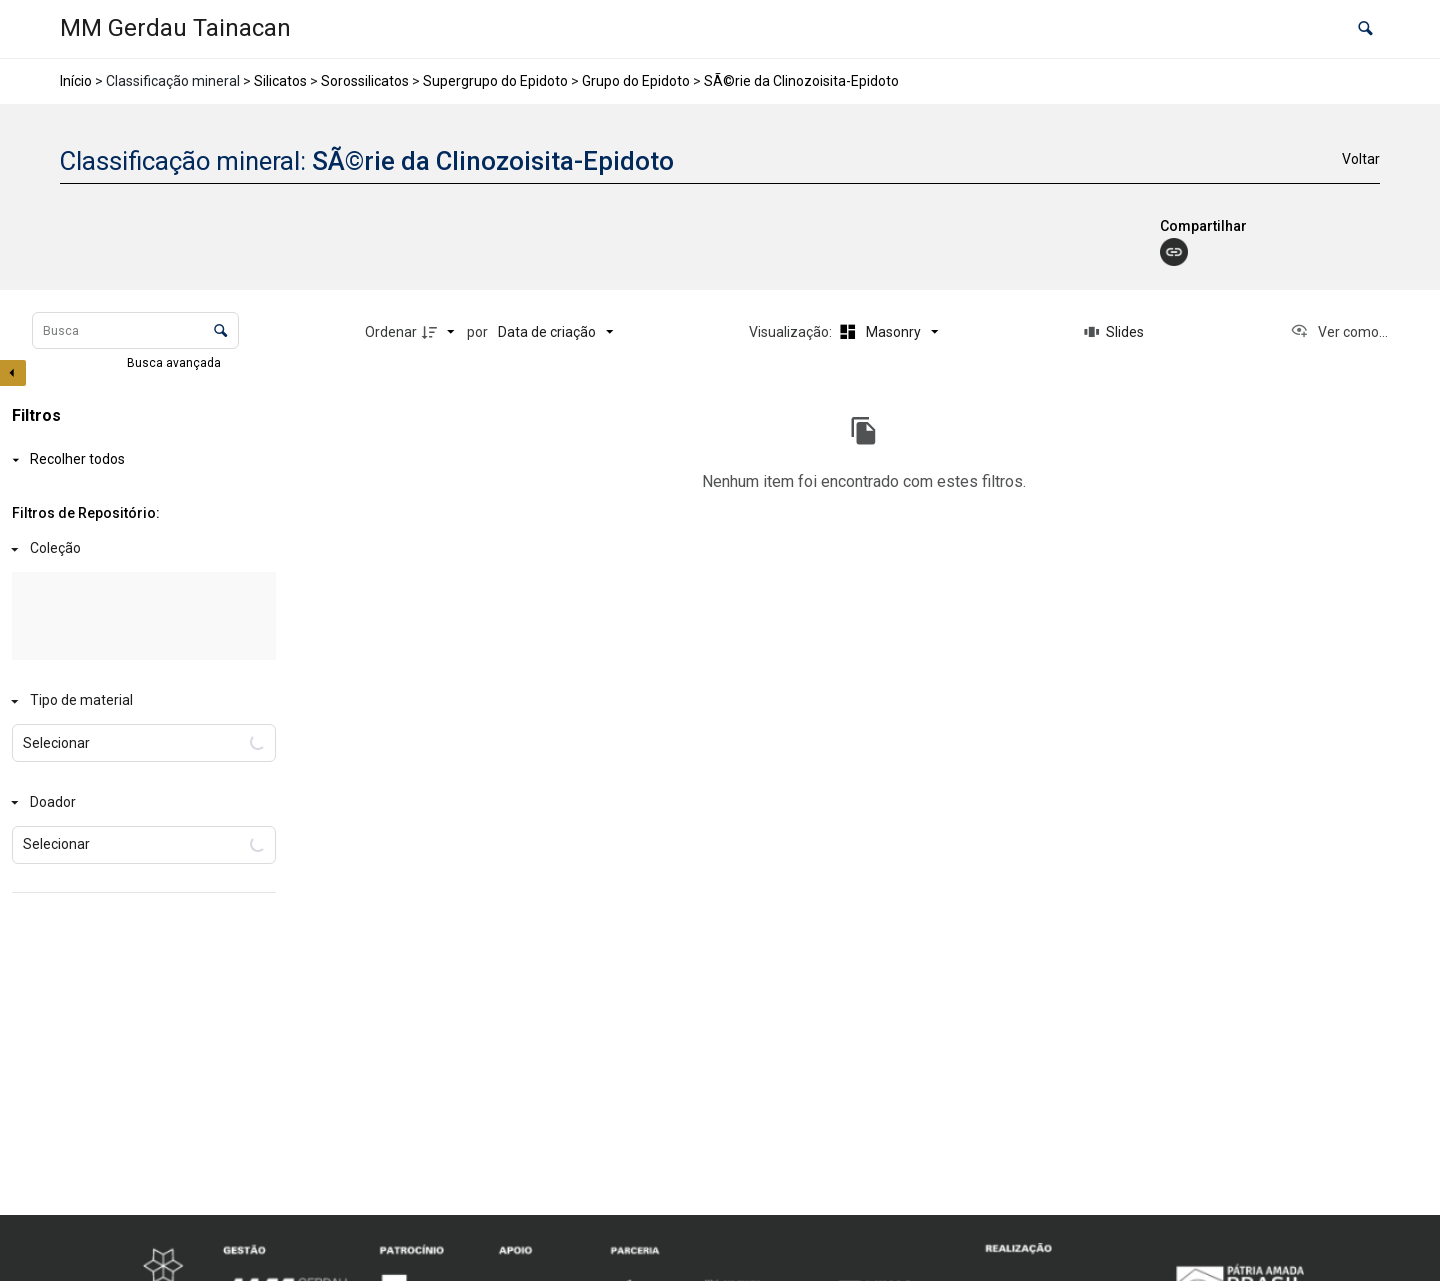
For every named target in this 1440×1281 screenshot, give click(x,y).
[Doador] (140, 802)
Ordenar (391, 332)
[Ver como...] (1339, 332)
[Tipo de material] (140, 701)
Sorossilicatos (365, 81)
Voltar (1361, 159)
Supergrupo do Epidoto (495, 81)
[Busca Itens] (135, 330)
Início (76, 81)
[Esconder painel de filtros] (13, 373)
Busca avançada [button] (175, 363)
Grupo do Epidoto (636, 81)
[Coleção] (140, 549)
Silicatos (280, 81)
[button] (1365, 29)
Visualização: (792, 332)
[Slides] (1114, 332)
